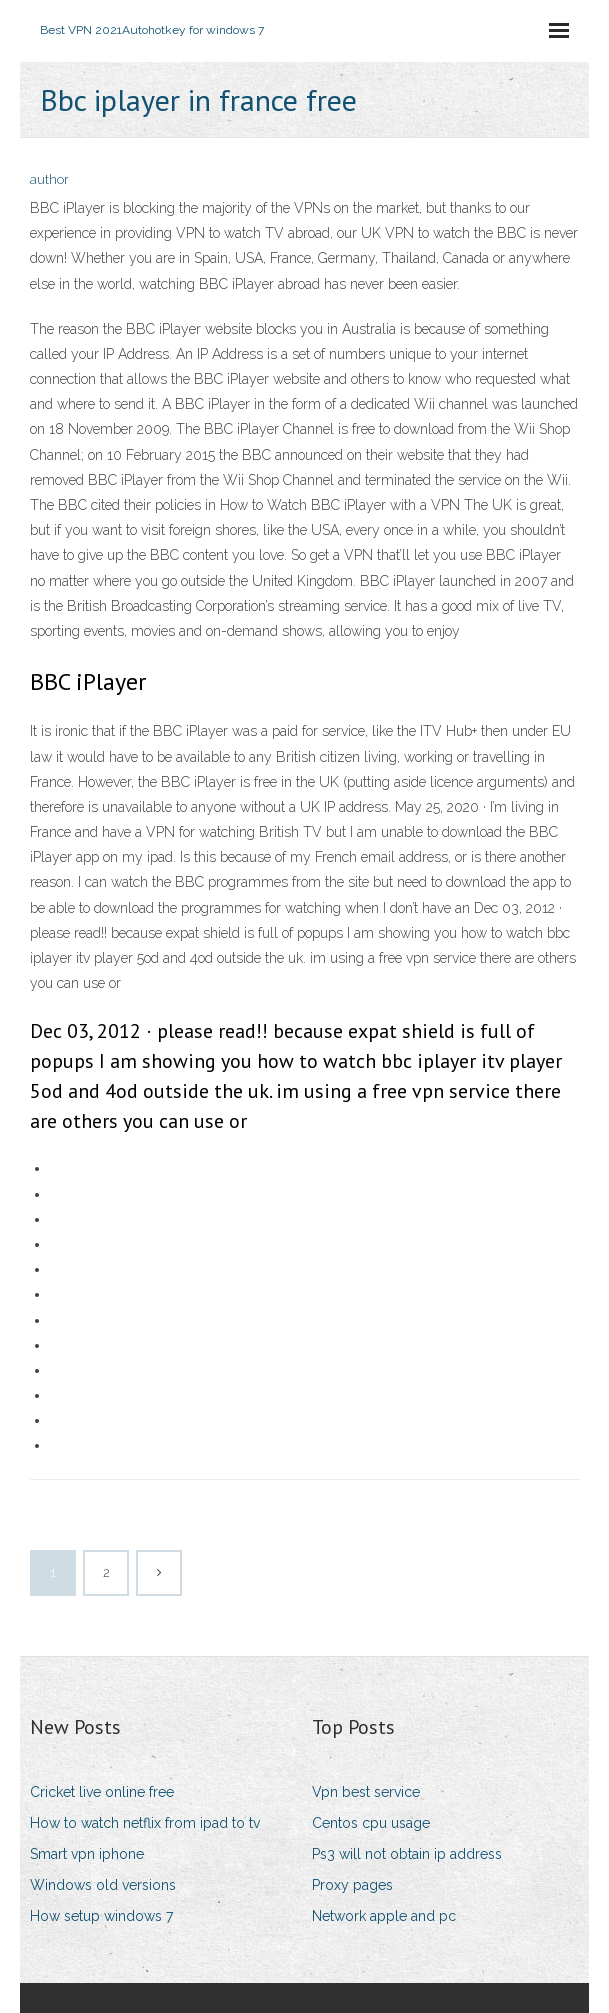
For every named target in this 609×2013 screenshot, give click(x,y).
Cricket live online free (102, 1792)
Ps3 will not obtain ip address (407, 1854)
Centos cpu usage (371, 1823)
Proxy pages (352, 1885)
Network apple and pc (384, 1916)
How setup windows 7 (101, 1916)
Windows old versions (103, 1885)
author (49, 179)
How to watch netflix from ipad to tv (145, 1823)
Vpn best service (366, 1792)
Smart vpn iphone (87, 1854)
